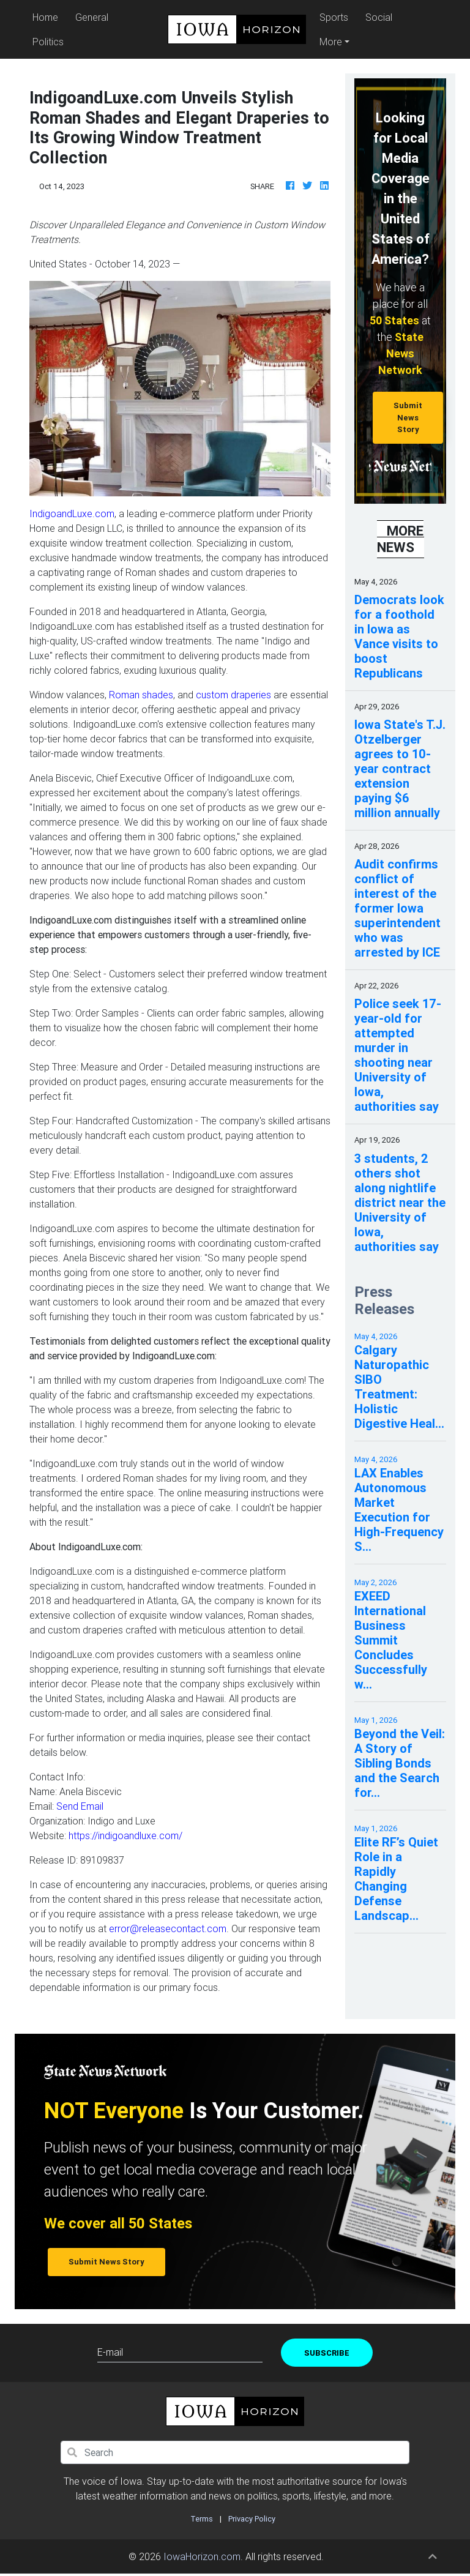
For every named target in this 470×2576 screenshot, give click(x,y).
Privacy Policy (251, 2519)
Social (378, 17)
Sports (333, 17)
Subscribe (326, 2353)
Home (47, 16)
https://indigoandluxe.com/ (125, 1835)
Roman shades (141, 695)
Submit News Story (408, 417)
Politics (48, 41)
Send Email (79, 1806)
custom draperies (233, 695)
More (330, 41)
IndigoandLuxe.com (71, 513)
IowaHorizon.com (202, 2556)
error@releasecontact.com (167, 1928)
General (91, 17)
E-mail (110, 2352)
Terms (201, 2519)
